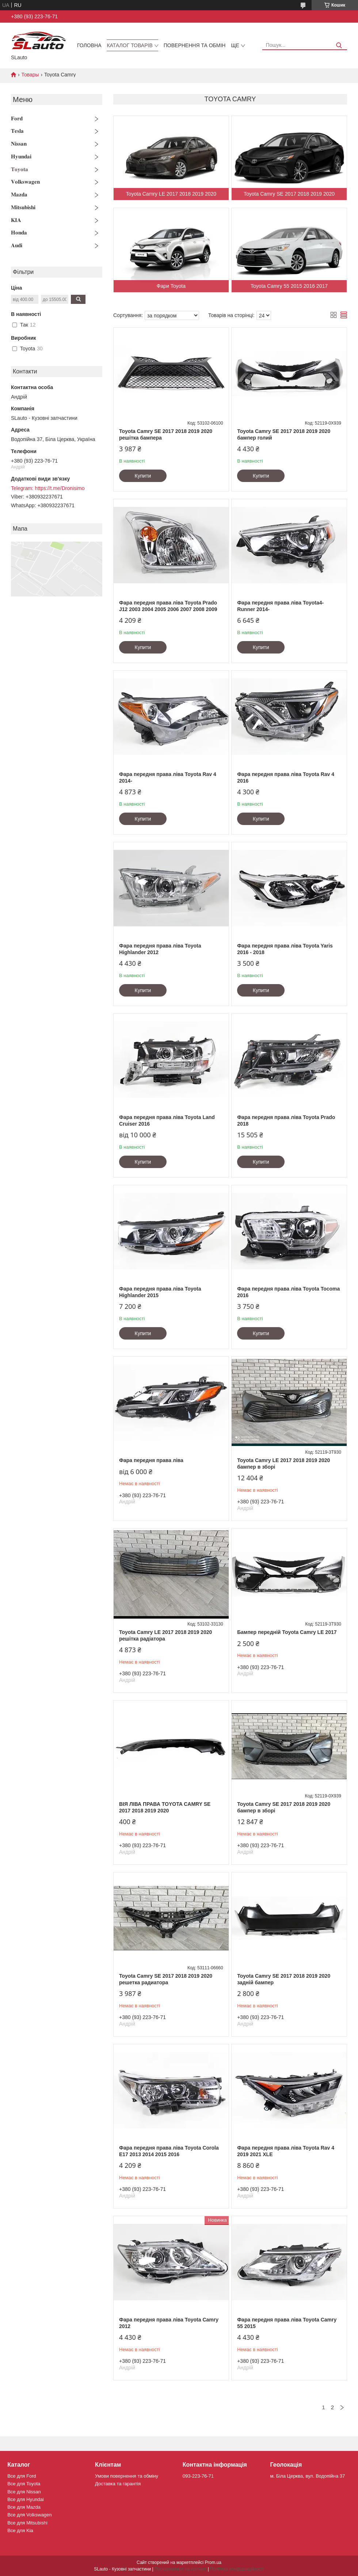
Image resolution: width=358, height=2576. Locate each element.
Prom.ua (213, 2562)
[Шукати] (339, 45)
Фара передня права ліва (151, 1460)
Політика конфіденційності (237, 2569)
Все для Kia (20, 2530)
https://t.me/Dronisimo (59, 488)
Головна (89, 45)
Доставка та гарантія (118, 2483)
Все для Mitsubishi (27, 2523)
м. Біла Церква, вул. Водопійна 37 (307, 2476)
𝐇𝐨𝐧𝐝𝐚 (19, 232)
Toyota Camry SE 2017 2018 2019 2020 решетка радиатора (165, 1979)
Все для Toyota (23, 2483)
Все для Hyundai (25, 2499)
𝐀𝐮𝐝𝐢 (16, 245)
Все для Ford (21, 2476)
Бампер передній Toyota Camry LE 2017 (286, 1632)
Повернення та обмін (195, 45)
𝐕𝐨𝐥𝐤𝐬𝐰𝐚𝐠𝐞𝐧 (25, 181)
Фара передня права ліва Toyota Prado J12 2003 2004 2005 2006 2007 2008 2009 (168, 606)
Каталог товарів (129, 45)
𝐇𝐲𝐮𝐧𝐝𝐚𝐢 (21, 156)
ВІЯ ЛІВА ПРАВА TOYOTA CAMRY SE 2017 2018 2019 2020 (164, 1807)
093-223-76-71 (198, 2476)
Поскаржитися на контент (180, 2569)
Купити (143, 476)
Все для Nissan (24, 2491)
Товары (30, 74)
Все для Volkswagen (29, 2514)
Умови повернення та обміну (126, 2476)
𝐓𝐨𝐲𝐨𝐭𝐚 (19, 169)
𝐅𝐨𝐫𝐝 (17, 118)
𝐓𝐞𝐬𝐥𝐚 (17, 131)
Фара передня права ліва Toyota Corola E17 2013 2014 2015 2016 (169, 2151)
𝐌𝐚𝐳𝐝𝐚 (19, 194)
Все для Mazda (24, 2507)
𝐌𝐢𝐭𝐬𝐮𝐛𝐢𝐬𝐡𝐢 (23, 207)
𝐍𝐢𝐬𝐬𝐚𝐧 (19, 143)
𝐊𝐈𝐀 (16, 220)
